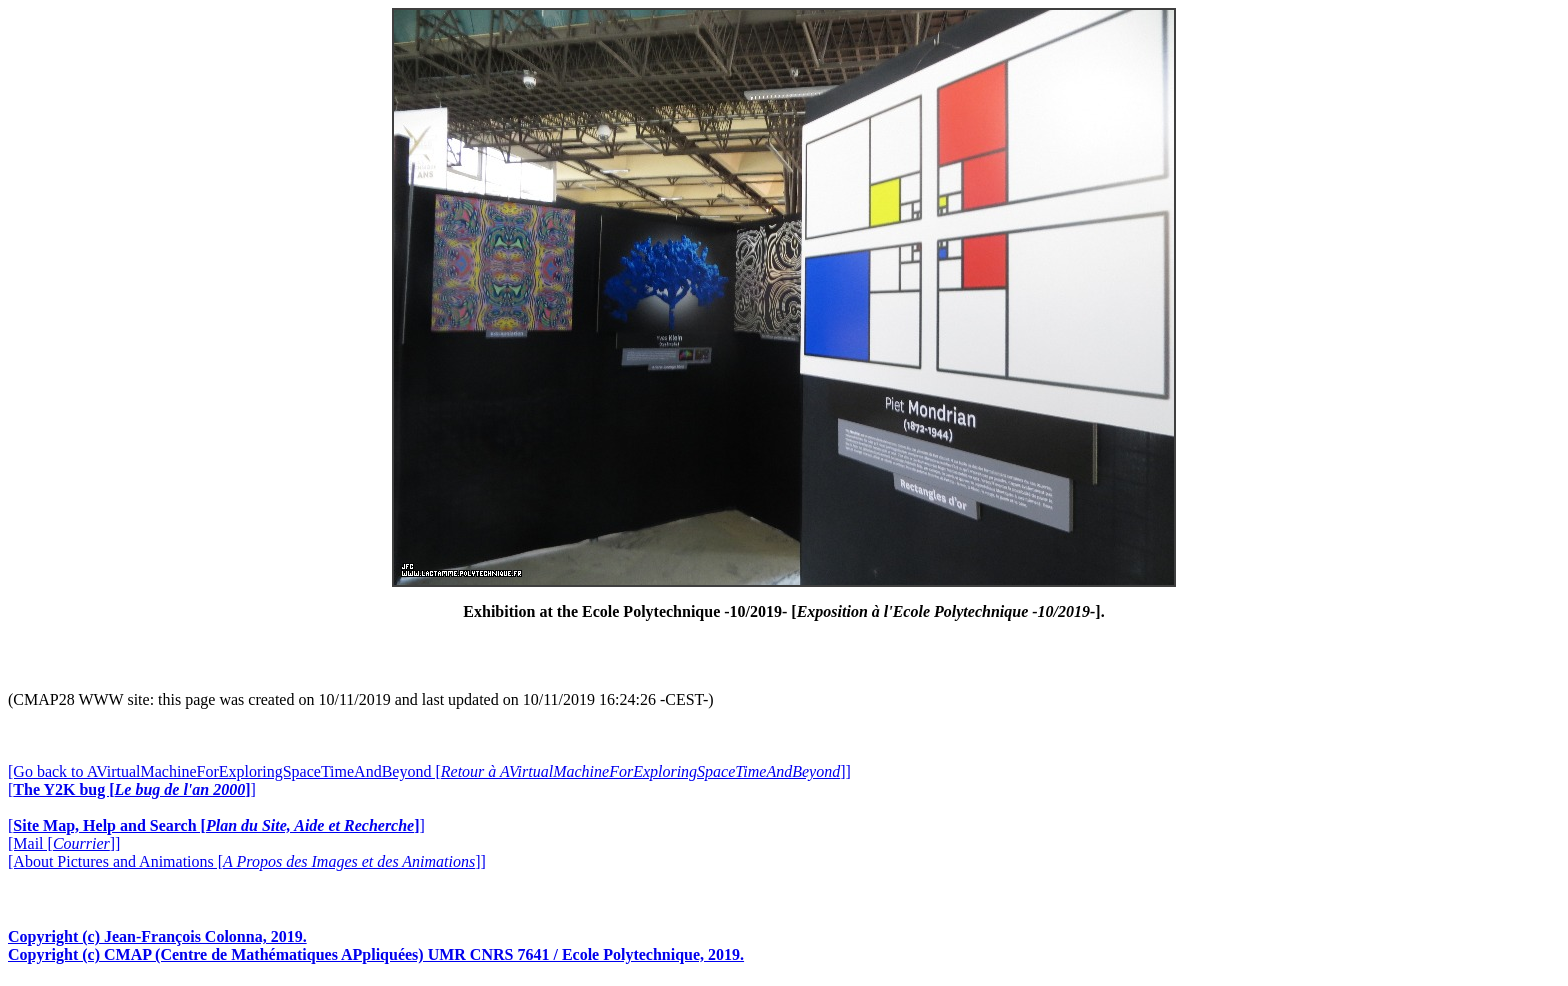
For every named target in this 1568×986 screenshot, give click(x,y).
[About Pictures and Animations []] (247, 861)
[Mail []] (64, 843)
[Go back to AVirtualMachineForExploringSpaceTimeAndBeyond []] (429, 771)
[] (132, 789)
